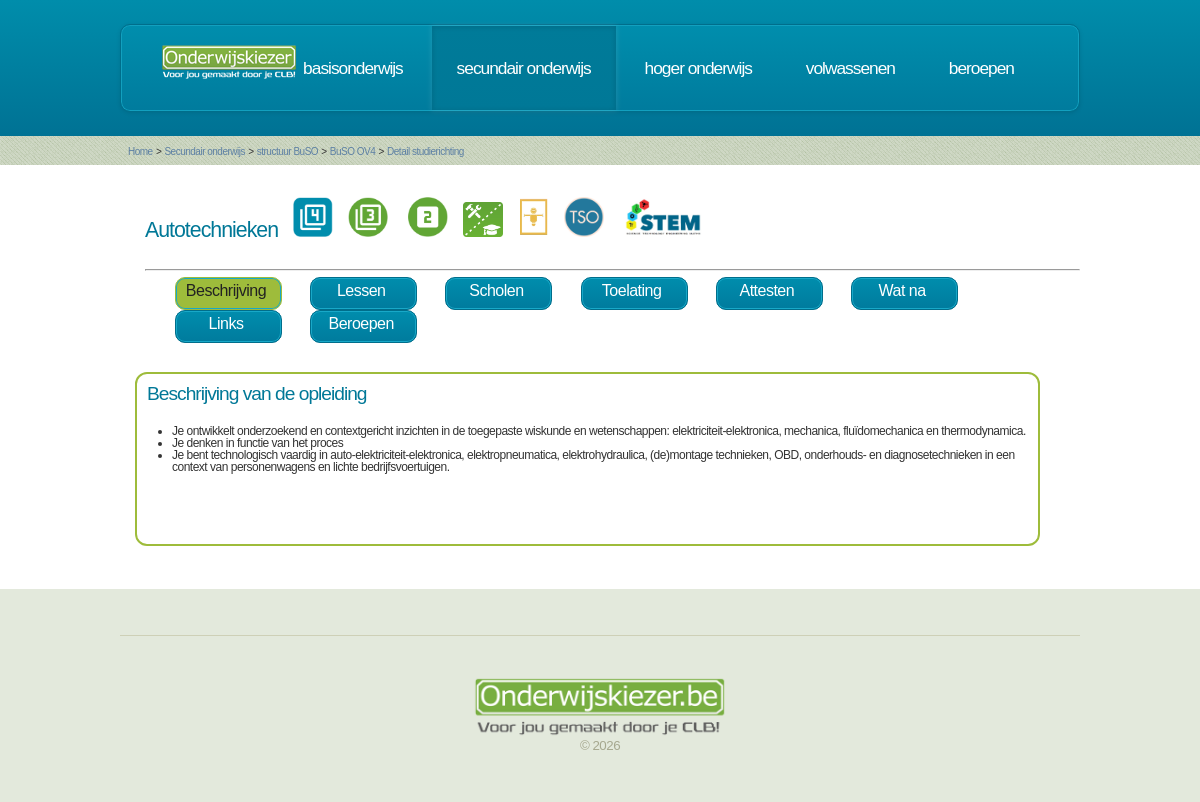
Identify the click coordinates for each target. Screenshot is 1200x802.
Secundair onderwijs (204, 151)
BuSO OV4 (352, 151)
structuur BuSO (287, 151)
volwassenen (850, 68)
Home (140, 151)
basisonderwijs (353, 68)
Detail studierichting (425, 151)
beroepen (981, 68)
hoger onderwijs (698, 68)
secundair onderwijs (524, 68)
